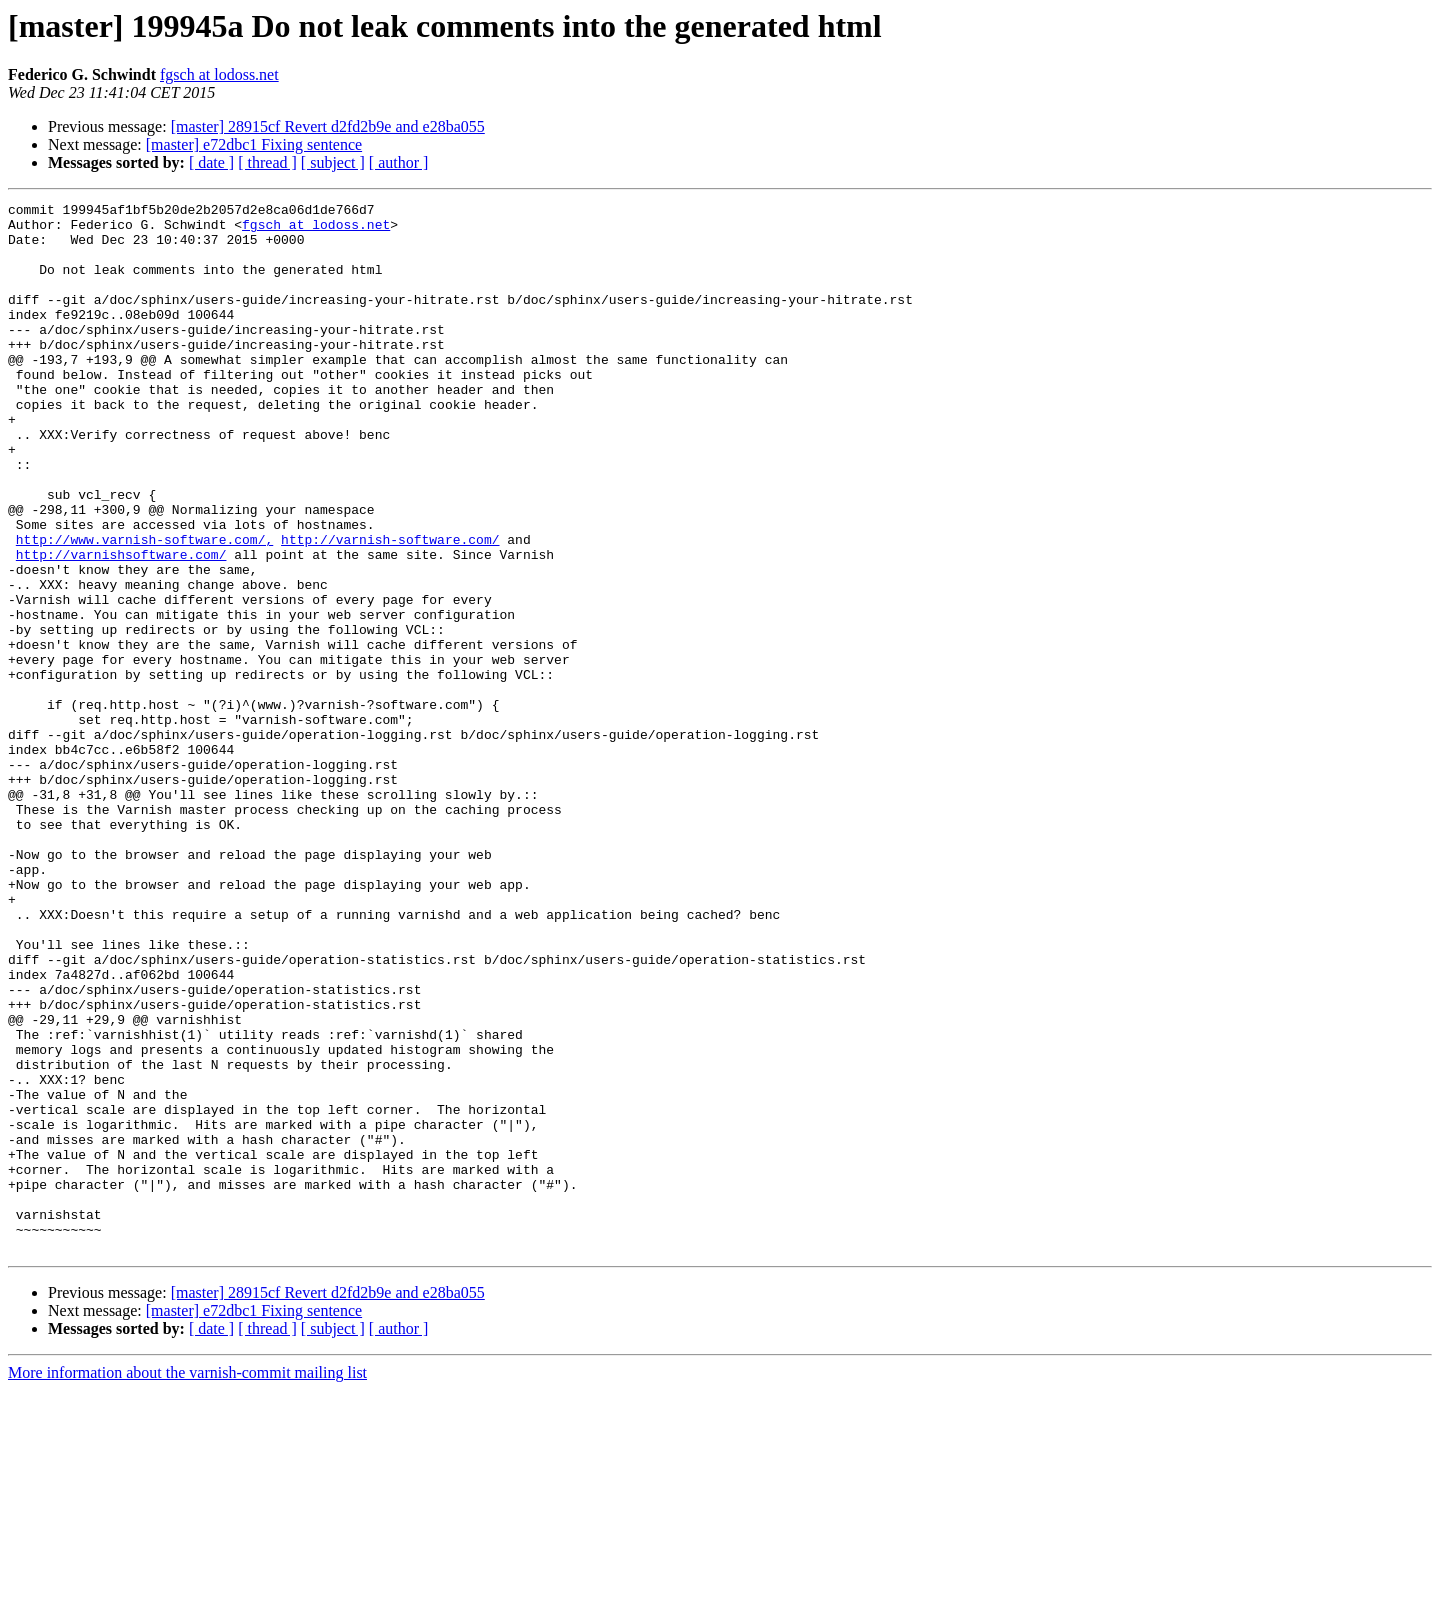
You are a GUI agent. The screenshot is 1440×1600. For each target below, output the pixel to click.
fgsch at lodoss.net (219, 74)
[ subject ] (333, 162)
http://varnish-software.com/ (390, 608)
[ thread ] (267, 162)
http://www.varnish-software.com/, (144, 608)
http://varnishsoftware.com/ (121, 626)
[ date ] (211, 162)
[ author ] (399, 162)
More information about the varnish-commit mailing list (187, 1582)
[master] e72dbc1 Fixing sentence (254, 144)
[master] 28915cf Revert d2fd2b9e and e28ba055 (328, 126)
